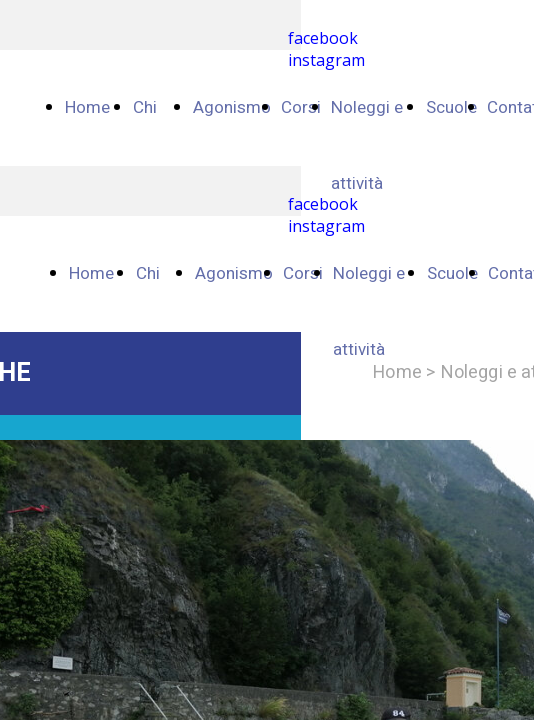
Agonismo (232, 107)
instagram (326, 60)
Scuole (451, 107)
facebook (323, 38)
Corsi (301, 107)
